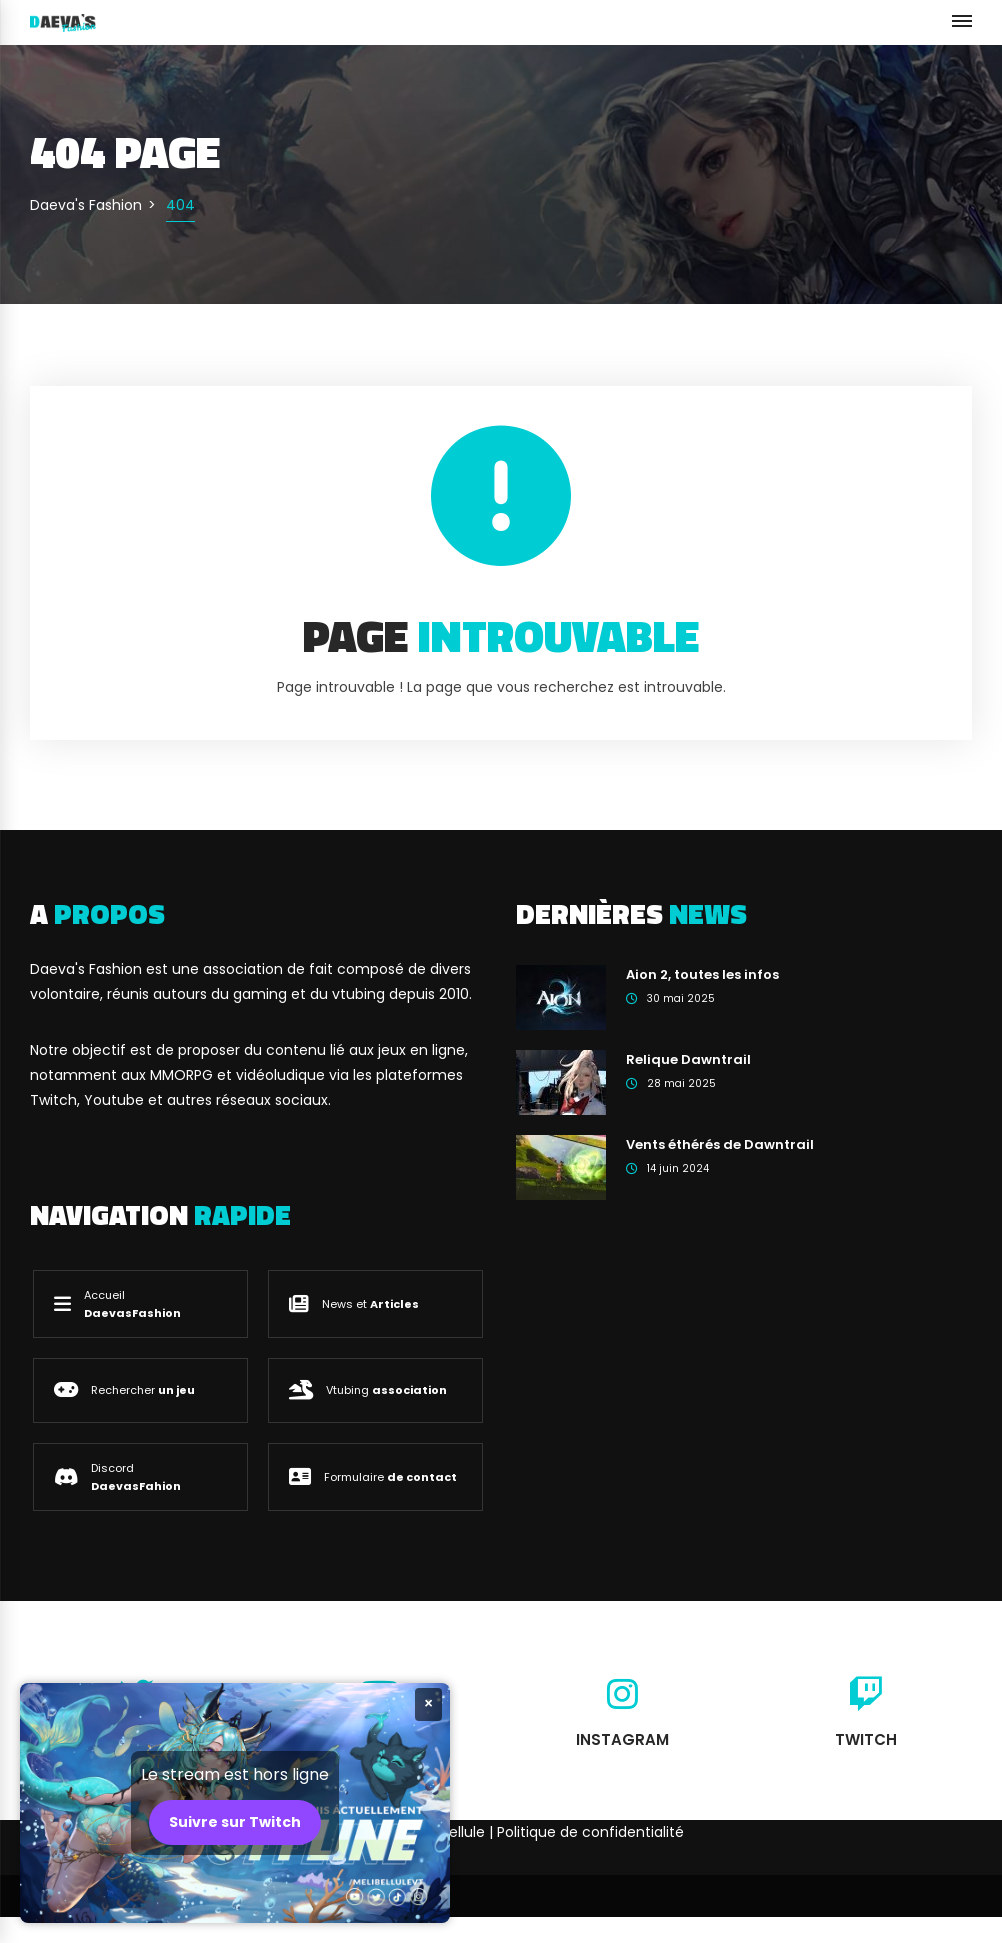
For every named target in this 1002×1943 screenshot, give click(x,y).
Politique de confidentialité (590, 1832)
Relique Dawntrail (688, 1059)
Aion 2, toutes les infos (702, 974)
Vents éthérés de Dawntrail (720, 1144)
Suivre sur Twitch (235, 1822)
